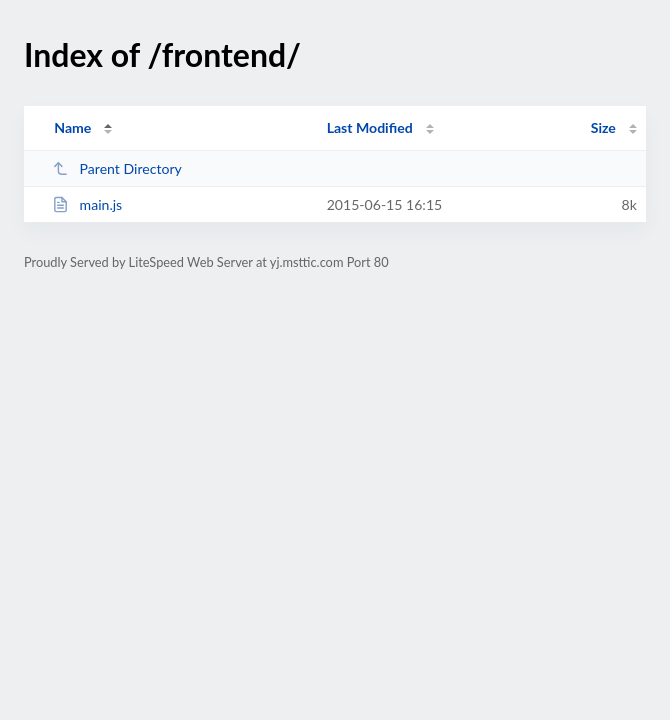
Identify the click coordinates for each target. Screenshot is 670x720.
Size (603, 127)
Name (72, 127)
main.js (87, 204)
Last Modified (370, 127)
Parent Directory (117, 168)
